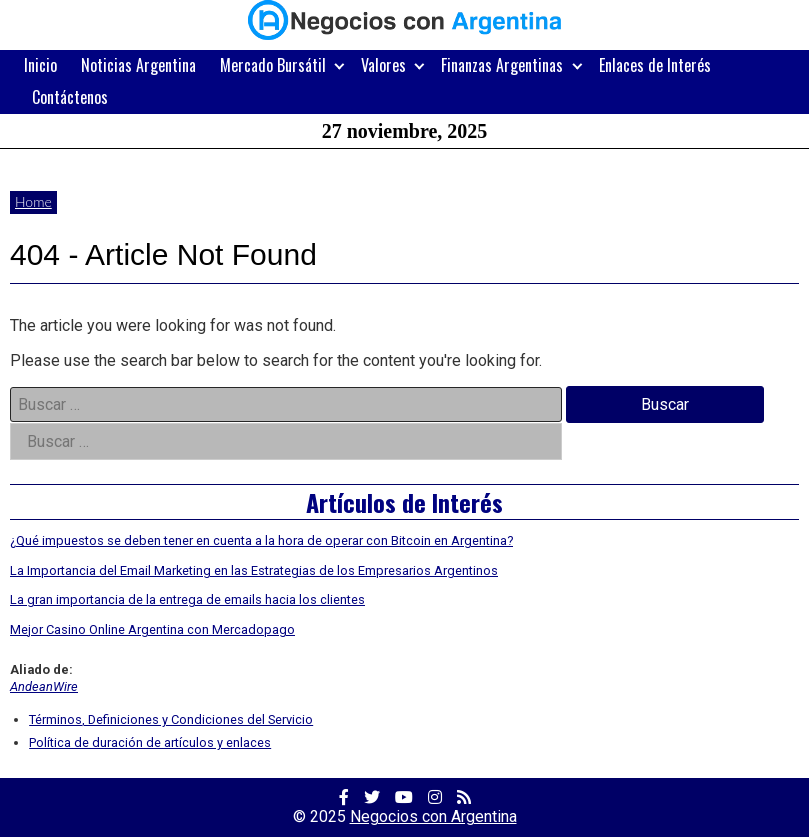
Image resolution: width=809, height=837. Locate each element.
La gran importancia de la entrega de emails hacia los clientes (187, 599)
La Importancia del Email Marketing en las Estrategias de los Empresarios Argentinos (254, 570)
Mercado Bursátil (273, 65)
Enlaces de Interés (655, 65)
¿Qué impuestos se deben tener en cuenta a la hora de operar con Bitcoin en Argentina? (261, 540)
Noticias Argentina (138, 65)
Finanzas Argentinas (502, 65)
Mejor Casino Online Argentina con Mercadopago (152, 629)
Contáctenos (70, 97)
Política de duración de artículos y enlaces (150, 742)
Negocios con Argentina (433, 816)
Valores (383, 65)
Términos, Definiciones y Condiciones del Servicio (171, 719)
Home (33, 201)
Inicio (40, 65)
